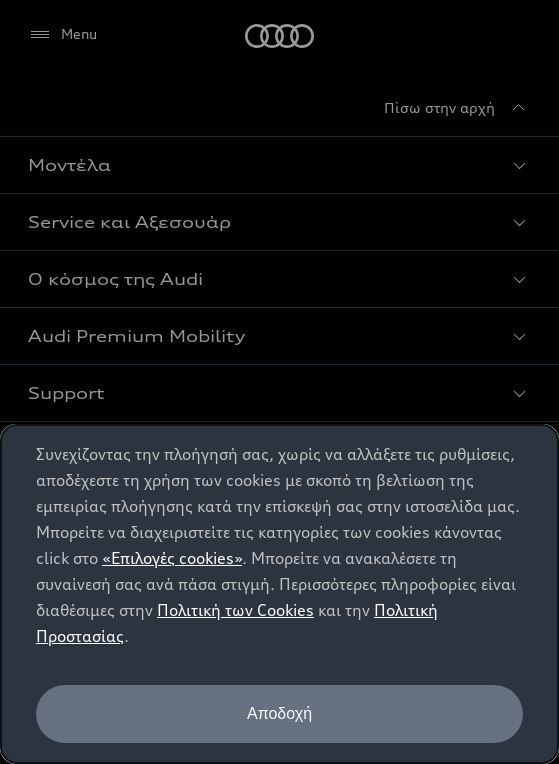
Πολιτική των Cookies (235, 610)
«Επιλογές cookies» (172, 558)
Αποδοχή (279, 713)
